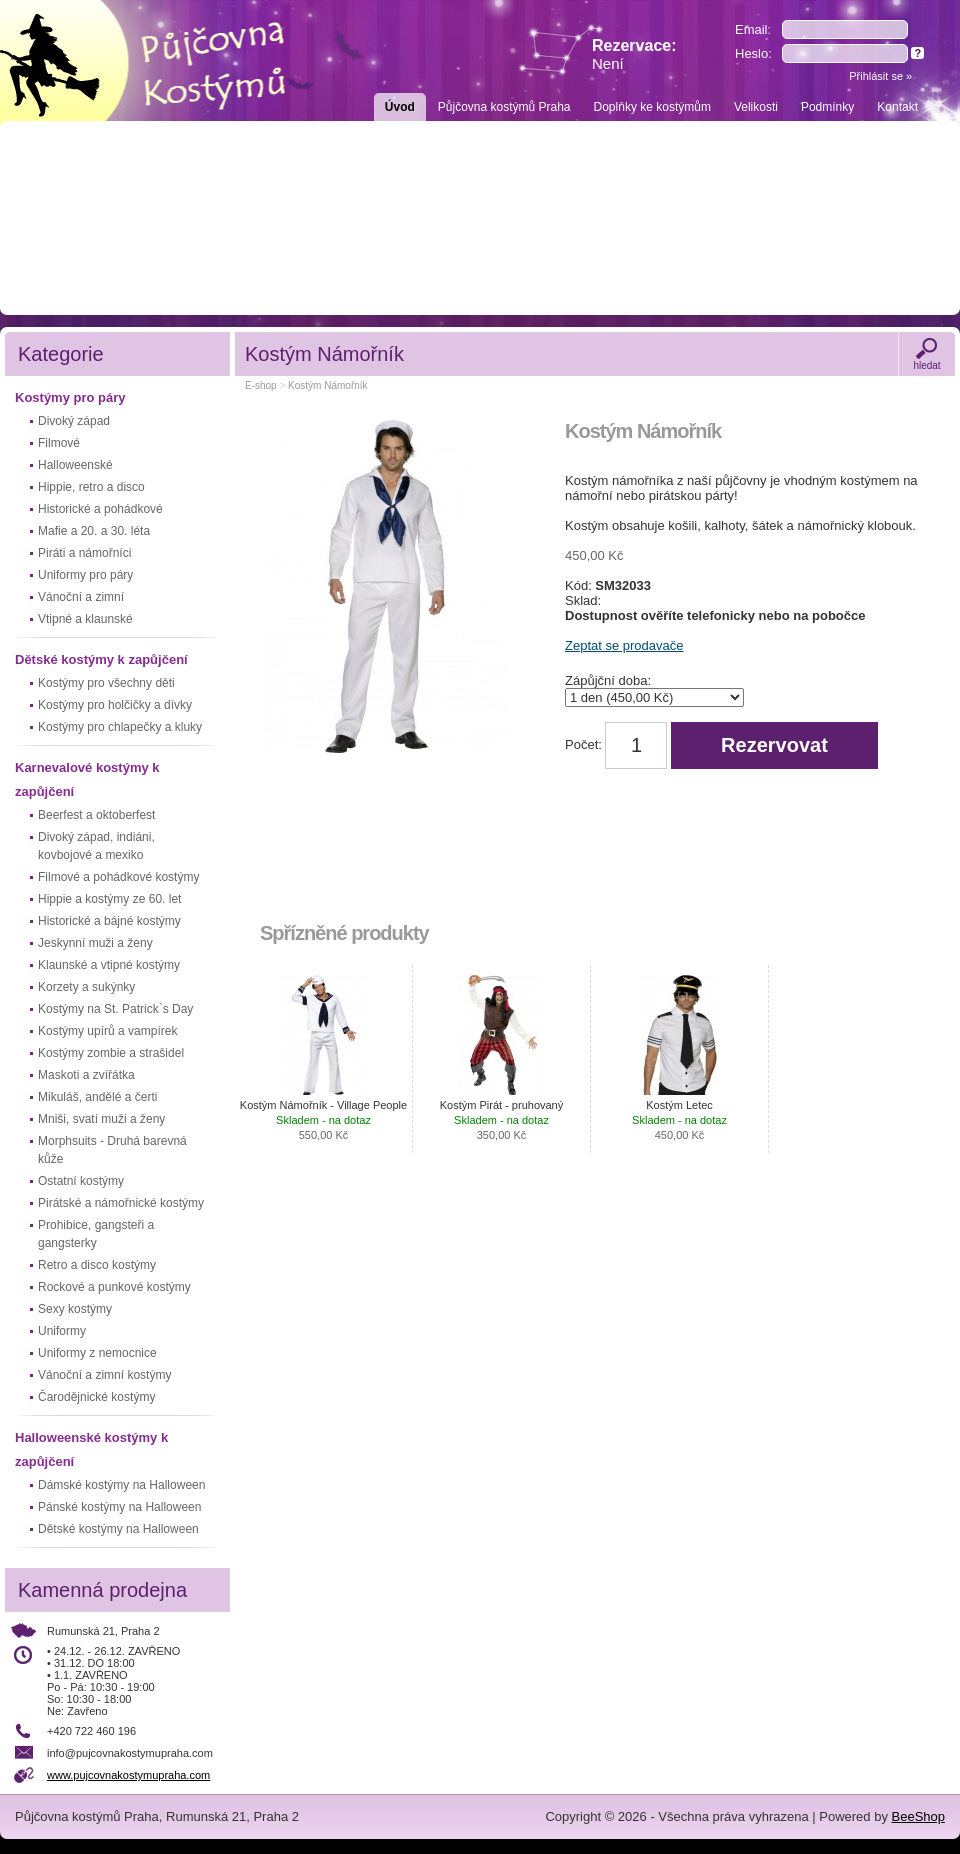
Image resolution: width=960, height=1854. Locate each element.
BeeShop (919, 1816)
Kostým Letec (679, 1120)
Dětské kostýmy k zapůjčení (101, 659)
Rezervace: (634, 54)
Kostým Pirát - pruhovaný (502, 1120)
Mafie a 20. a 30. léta (94, 531)
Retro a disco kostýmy (97, 1265)
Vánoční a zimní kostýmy (104, 1375)
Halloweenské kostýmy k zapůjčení (91, 1449)
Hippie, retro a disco (91, 487)
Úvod (400, 107)
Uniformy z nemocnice (97, 1353)
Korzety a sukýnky (86, 987)
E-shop (261, 385)
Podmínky (827, 107)
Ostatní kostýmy (81, 1181)
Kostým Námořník (327, 385)
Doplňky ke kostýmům (652, 107)
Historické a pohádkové (100, 509)
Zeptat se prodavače (624, 645)
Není (608, 63)
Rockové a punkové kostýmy (114, 1287)
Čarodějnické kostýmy (96, 1397)
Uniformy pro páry (85, 575)
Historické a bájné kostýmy (109, 921)
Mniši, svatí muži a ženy (101, 1119)
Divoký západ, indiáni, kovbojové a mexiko (96, 846)
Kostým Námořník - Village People (323, 1120)
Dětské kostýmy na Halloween (118, 1529)
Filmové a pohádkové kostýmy (118, 877)
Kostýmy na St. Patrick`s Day (115, 1009)
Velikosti (756, 107)
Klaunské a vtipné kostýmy (109, 965)
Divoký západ (74, 421)
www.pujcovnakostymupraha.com (128, 1775)
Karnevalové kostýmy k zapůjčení (87, 779)
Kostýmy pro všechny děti (106, 683)
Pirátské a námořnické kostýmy (121, 1203)
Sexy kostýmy (75, 1309)
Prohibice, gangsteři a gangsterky (96, 1234)
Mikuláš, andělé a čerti (97, 1097)
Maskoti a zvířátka (86, 1075)
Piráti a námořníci (84, 553)
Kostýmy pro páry (70, 397)
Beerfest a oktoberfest (96, 815)
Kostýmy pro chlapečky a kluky (120, 727)
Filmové (59, 443)
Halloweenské (75, 465)
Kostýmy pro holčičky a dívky (115, 705)
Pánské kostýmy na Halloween (119, 1507)
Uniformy (62, 1331)
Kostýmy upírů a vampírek (107, 1031)
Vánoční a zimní (81, 597)
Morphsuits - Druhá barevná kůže (112, 1150)
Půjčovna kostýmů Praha (504, 107)
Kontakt (897, 107)
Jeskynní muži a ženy (95, 943)
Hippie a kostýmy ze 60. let (109, 899)
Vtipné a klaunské (85, 619)
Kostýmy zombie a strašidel (111, 1053)
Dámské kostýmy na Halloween (121, 1485)
